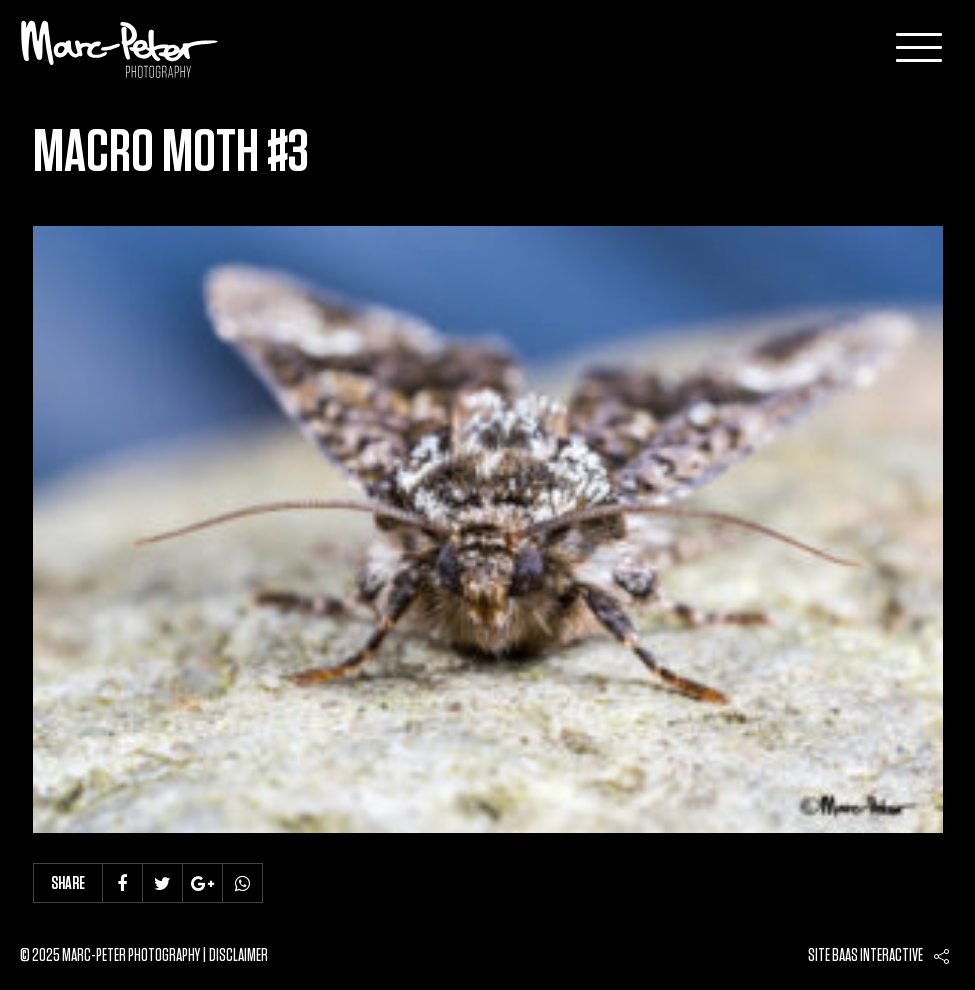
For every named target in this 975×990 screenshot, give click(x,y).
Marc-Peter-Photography (120, 49)
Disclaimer (238, 956)
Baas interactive (877, 956)
